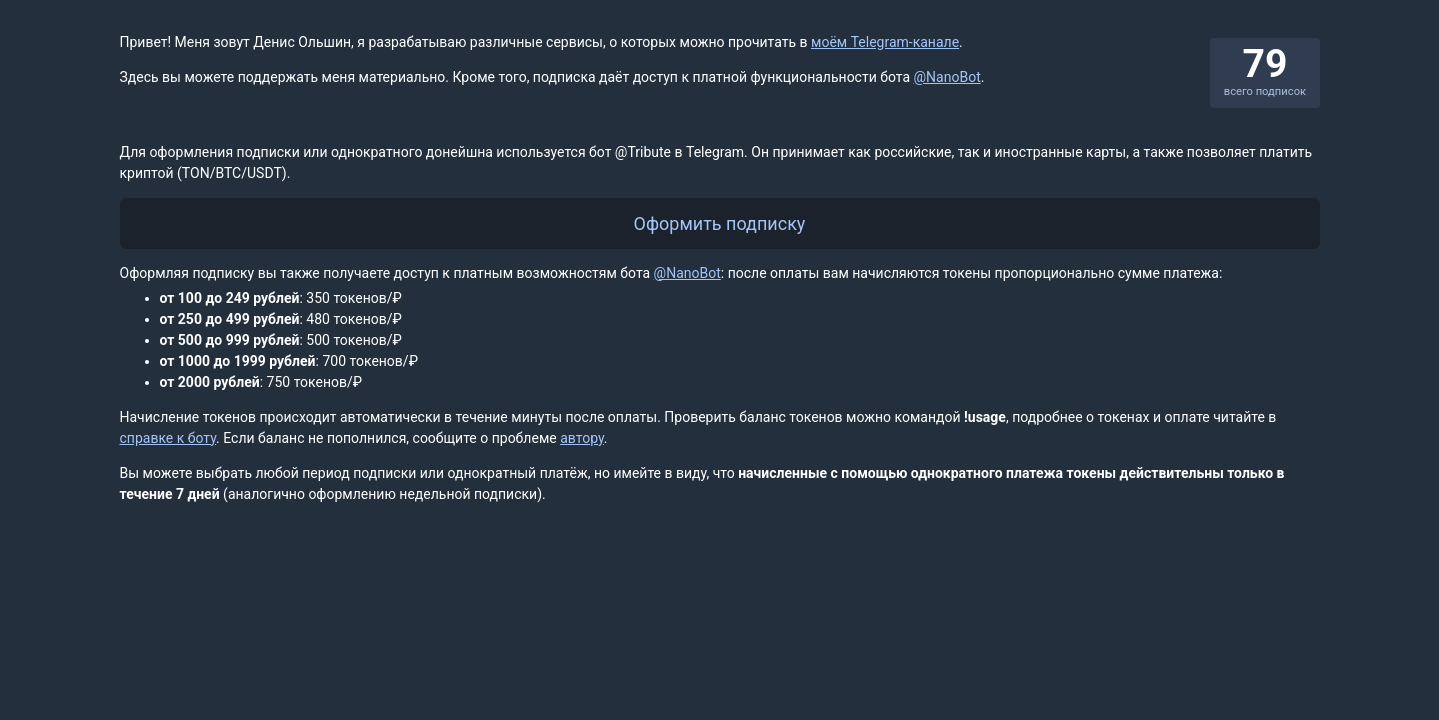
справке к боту (168, 438)
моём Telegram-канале (885, 42)
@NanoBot (947, 77)
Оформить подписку (720, 223)
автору (582, 438)
